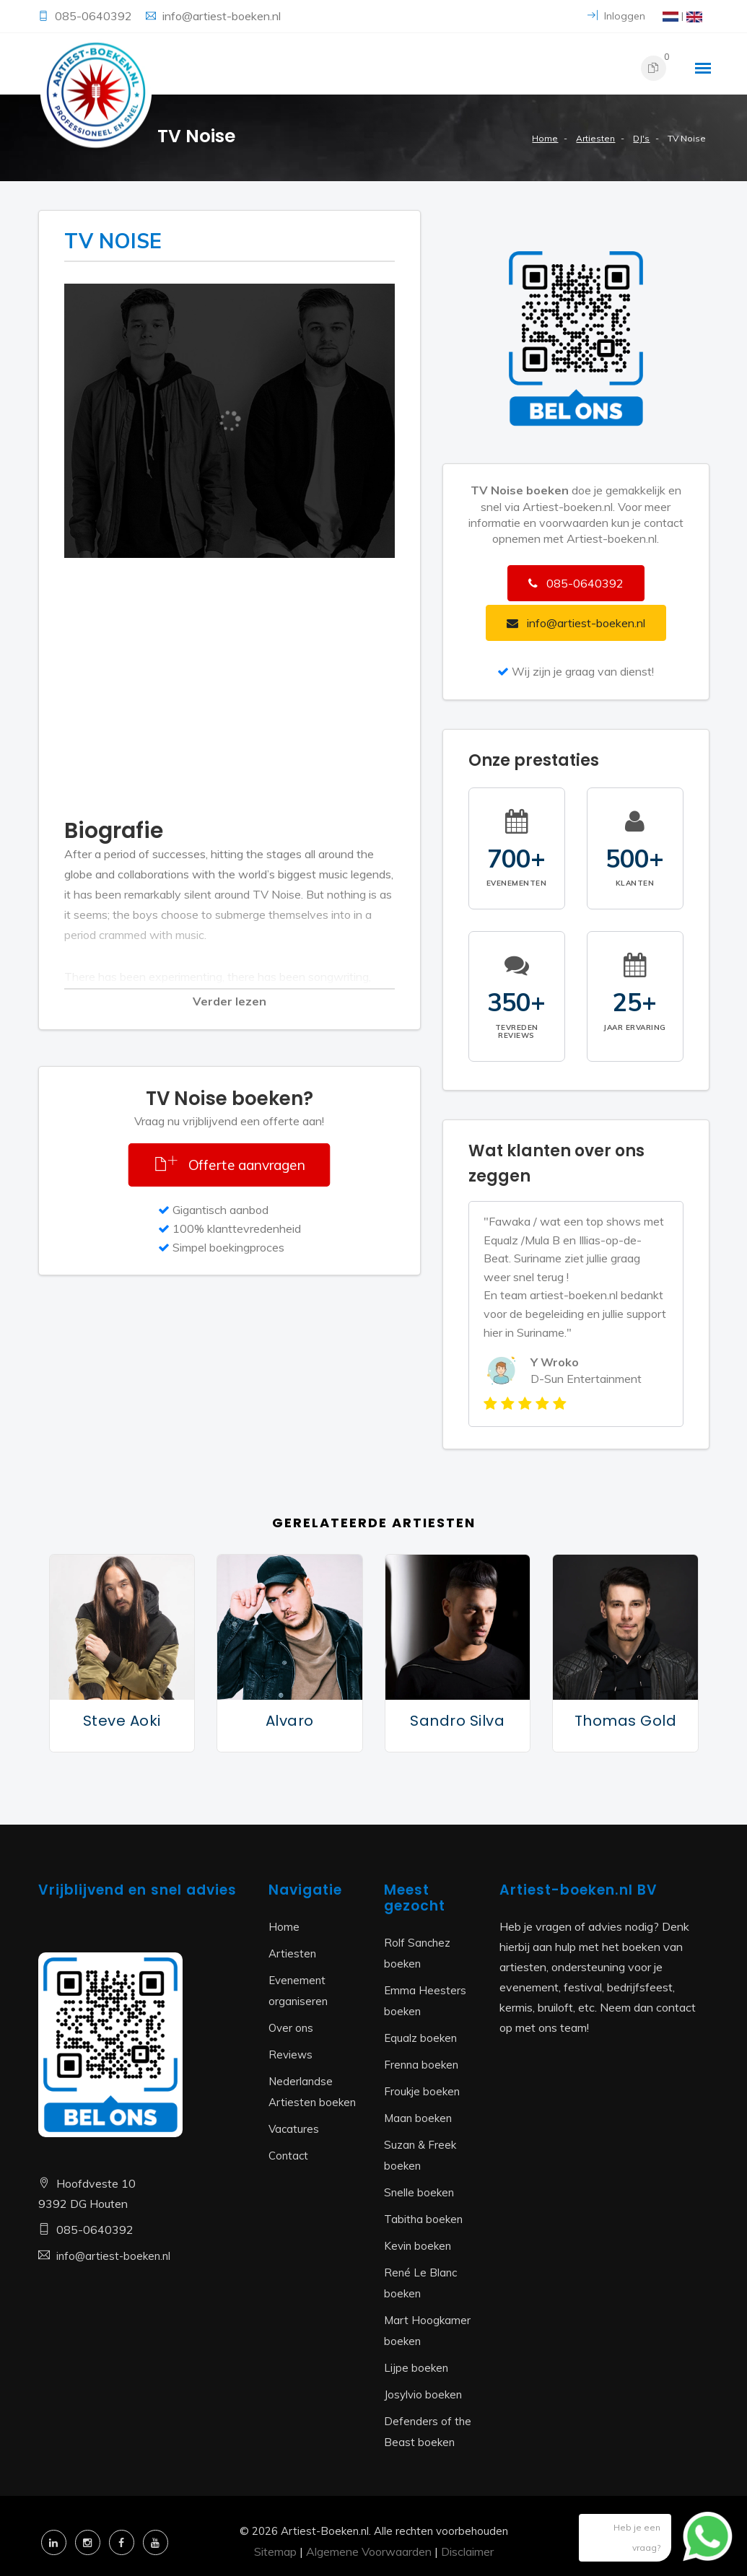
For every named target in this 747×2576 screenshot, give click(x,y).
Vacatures (293, 2129)
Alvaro (290, 1721)
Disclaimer (467, 2551)
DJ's (641, 138)
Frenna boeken (421, 2064)
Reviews (290, 2054)
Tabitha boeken (423, 2219)
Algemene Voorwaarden (369, 2551)
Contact (288, 2155)
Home (545, 138)
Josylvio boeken (423, 2394)
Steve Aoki (122, 1721)
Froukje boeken (422, 2091)
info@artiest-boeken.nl (221, 16)
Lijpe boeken (416, 2368)
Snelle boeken (419, 2192)
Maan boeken (418, 2118)
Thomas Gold (626, 1721)
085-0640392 (95, 16)
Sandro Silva (457, 1721)
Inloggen (616, 15)
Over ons (290, 2028)
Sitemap (275, 2551)
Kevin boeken (417, 2246)
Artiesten (595, 138)
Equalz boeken (420, 2038)
